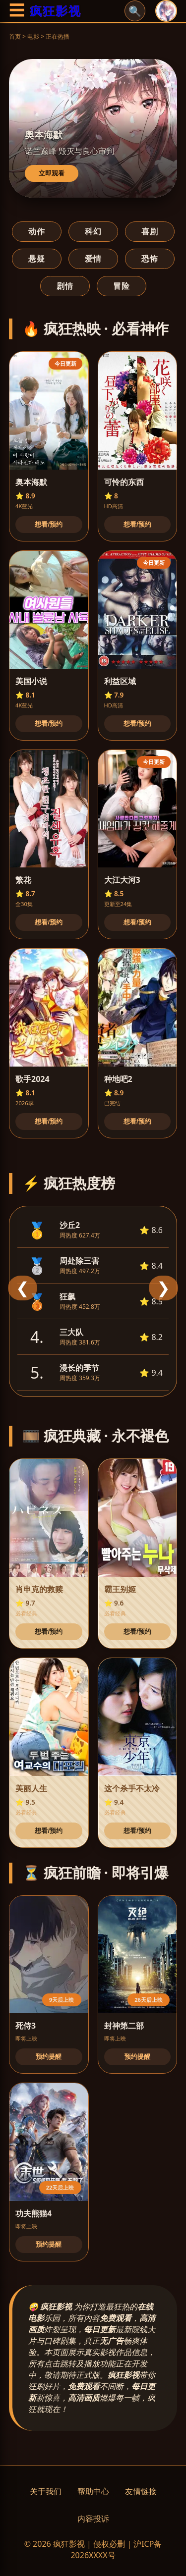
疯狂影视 (55, 10)
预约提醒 (49, 2056)
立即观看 (51, 173)
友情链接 (141, 2491)
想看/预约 (48, 524)
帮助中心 (93, 2491)
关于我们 (46, 2491)
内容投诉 (93, 2518)
